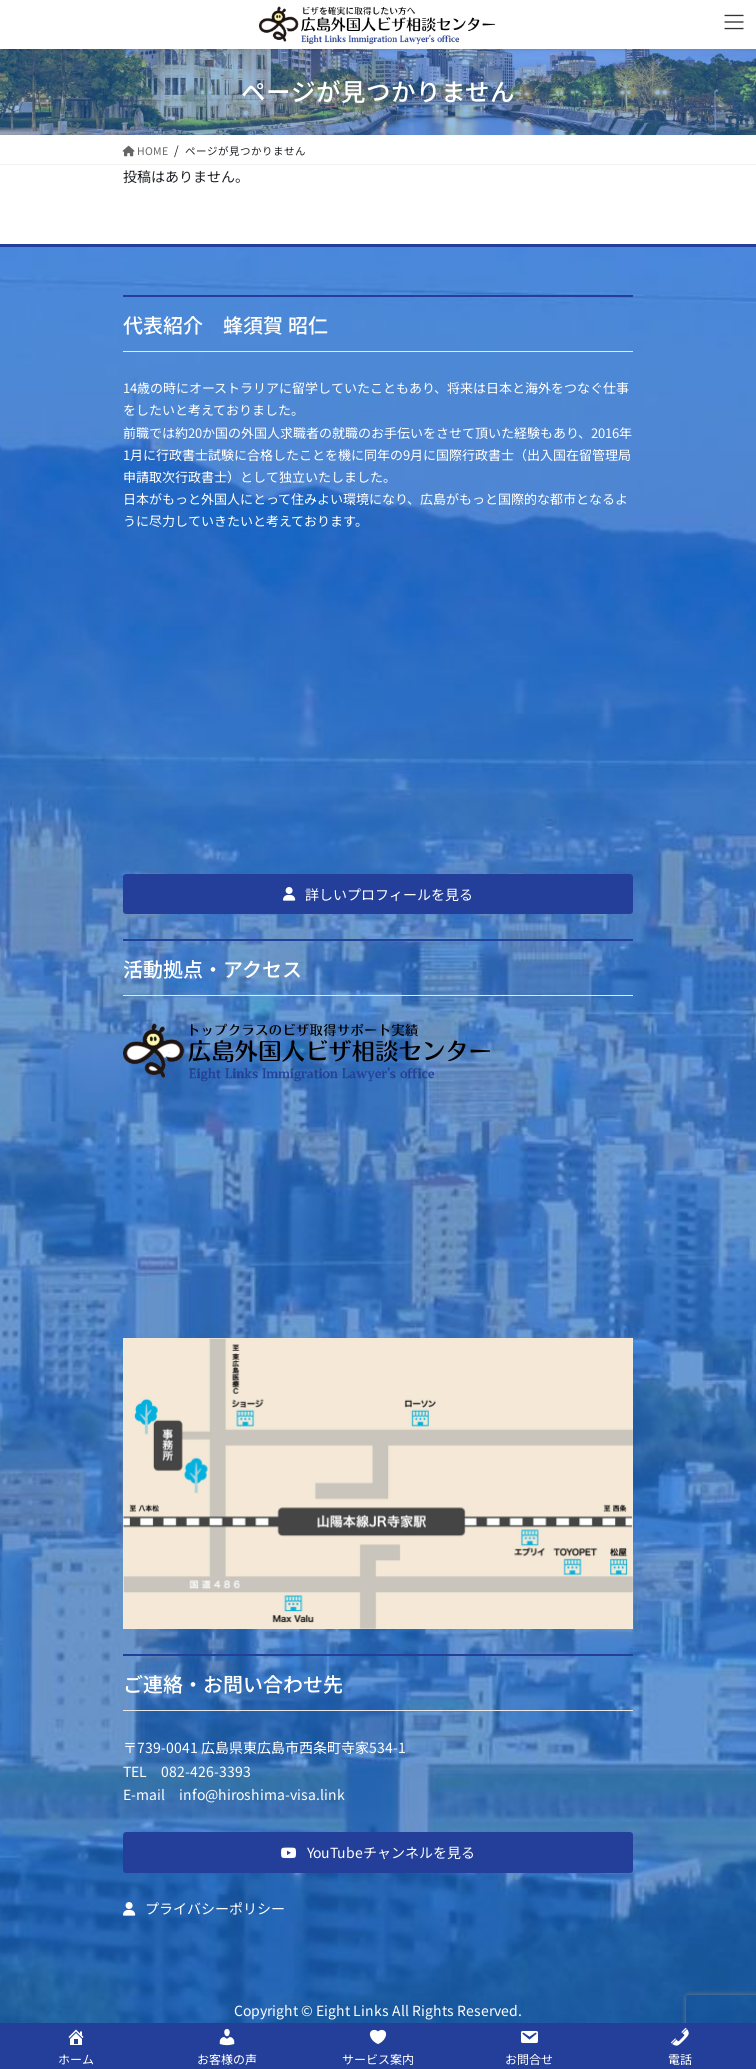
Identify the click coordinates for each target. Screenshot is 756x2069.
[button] (378, 894)
